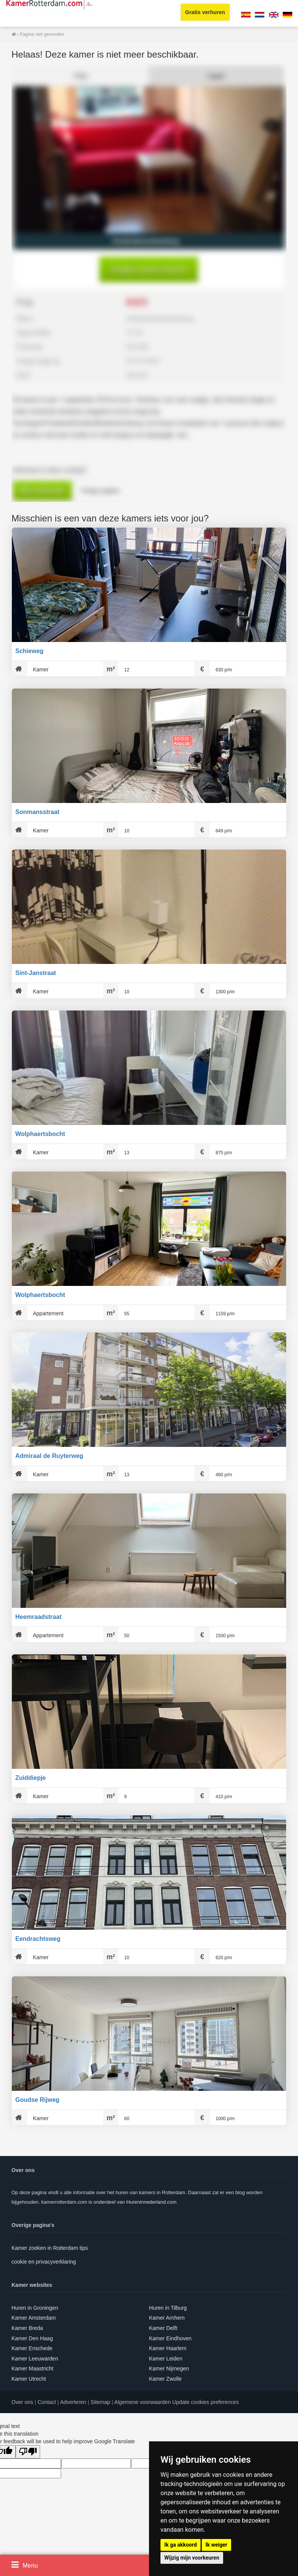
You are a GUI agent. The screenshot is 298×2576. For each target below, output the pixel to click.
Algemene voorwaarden (142, 2402)
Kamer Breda (27, 2328)
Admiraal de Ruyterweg (49, 1456)
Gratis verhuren (205, 12)
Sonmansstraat (37, 812)
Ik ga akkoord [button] (180, 2545)
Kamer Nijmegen (169, 2368)
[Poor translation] (28, 2452)
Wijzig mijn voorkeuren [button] (191, 2558)
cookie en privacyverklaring (43, 2262)
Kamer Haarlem (167, 2348)
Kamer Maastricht (32, 2368)
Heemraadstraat (38, 1617)
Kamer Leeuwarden (34, 2359)
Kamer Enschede (31, 2348)
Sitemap (100, 2402)
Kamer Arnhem (167, 2318)
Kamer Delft (163, 2328)
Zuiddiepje (30, 1778)
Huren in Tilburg (168, 2308)
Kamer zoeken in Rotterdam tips (49, 2248)
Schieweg (29, 651)
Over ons (22, 2402)
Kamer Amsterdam (33, 2318)
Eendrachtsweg (37, 1939)
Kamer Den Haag (32, 2338)
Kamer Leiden (165, 2359)
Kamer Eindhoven (170, 2338)
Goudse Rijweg (37, 2100)
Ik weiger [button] (216, 2545)
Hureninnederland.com (151, 2202)
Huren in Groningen (34, 2308)
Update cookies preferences (205, 2402)
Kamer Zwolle (165, 2379)
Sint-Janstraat (35, 973)
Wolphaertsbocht (40, 1134)
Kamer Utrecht (28, 2379)
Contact (46, 2402)
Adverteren (73, 2402)
